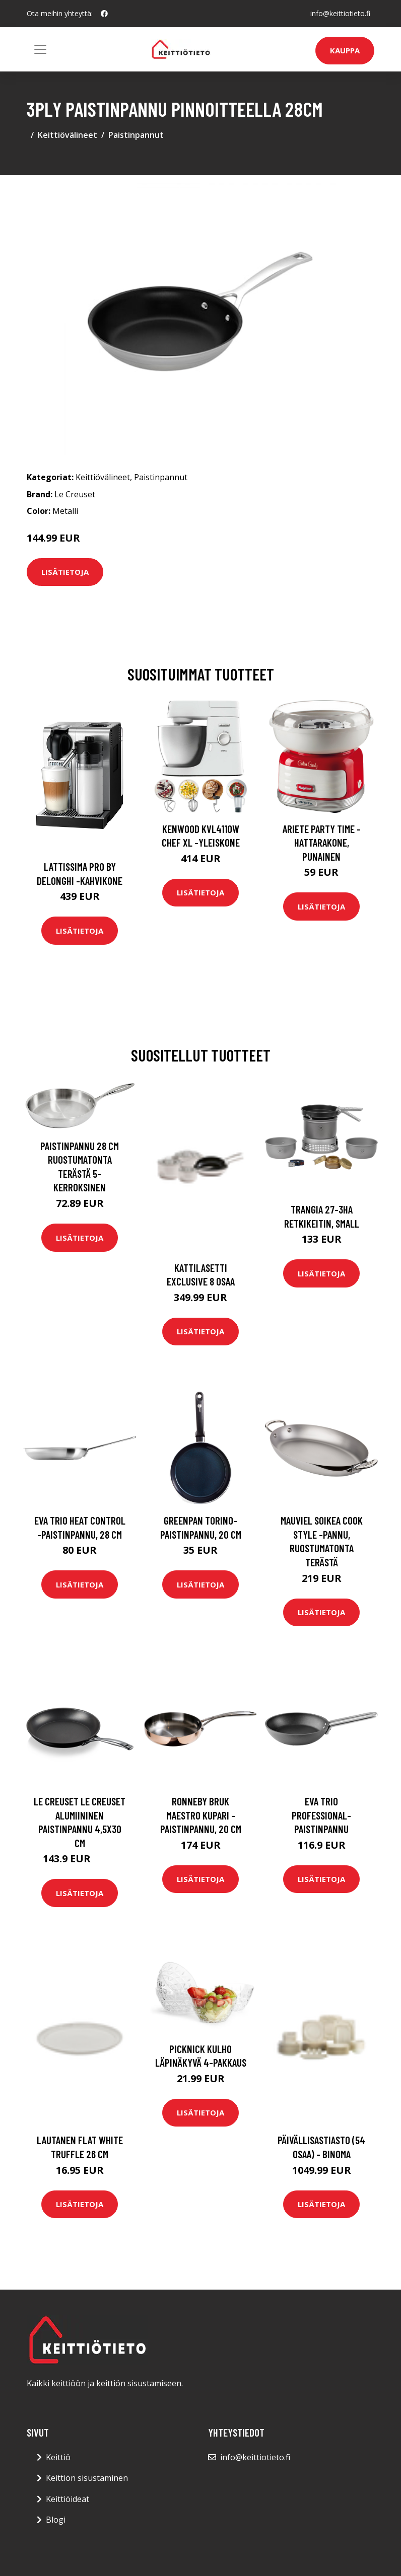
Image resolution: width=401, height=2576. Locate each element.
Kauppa (345, 50)
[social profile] (104, 13)
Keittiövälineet (67, 134)
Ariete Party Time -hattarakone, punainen (322, 842)
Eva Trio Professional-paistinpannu (321, 1815)
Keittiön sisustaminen (87, 2477)
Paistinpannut (136, 134)
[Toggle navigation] (40, 49)
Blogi (55, 2519)
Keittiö (58, 2457)
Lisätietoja (65, 572)
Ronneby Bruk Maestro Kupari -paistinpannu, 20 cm (200, 1815)
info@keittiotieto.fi (340, 13)
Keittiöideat (67, 2499)
